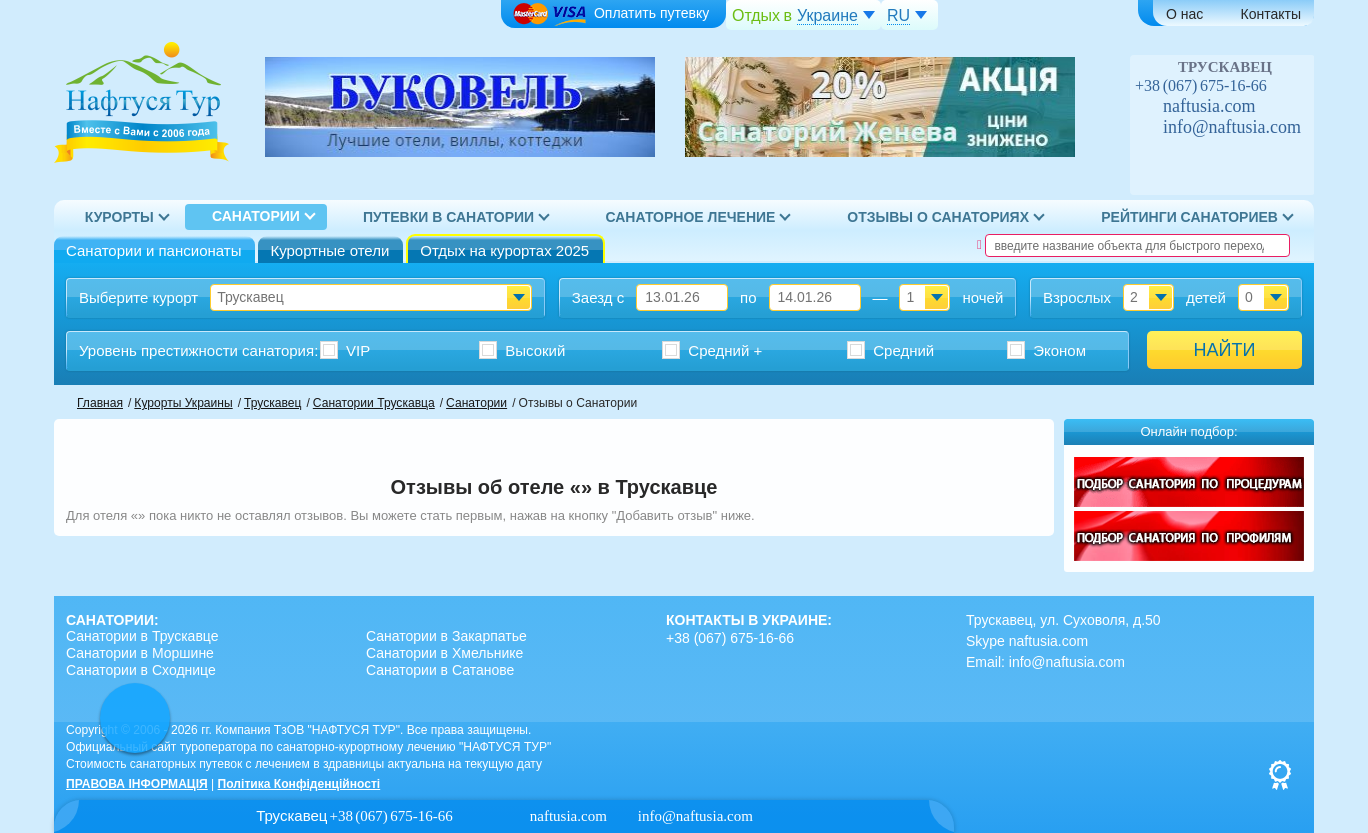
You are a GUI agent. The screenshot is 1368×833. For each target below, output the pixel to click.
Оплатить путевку (611, 14)
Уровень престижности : (198, 350)
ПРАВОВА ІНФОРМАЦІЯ (137, 784)
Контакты (1271, 14)
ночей (982, 297)
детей (1206, 297)
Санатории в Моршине (140, 653)
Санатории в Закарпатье (446, 636)
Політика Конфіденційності (299, 784)
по (748, 297)
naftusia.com (1209, 106)
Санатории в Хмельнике (444, 653)
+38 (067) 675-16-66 (1201, 85)
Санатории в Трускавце (142, 636)
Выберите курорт (138, 297)
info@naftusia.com (1232, 127)
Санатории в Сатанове (440, 670)
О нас (1184, 14)
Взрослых (1077, 297)
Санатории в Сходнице (141, 670)
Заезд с (598, 297)
